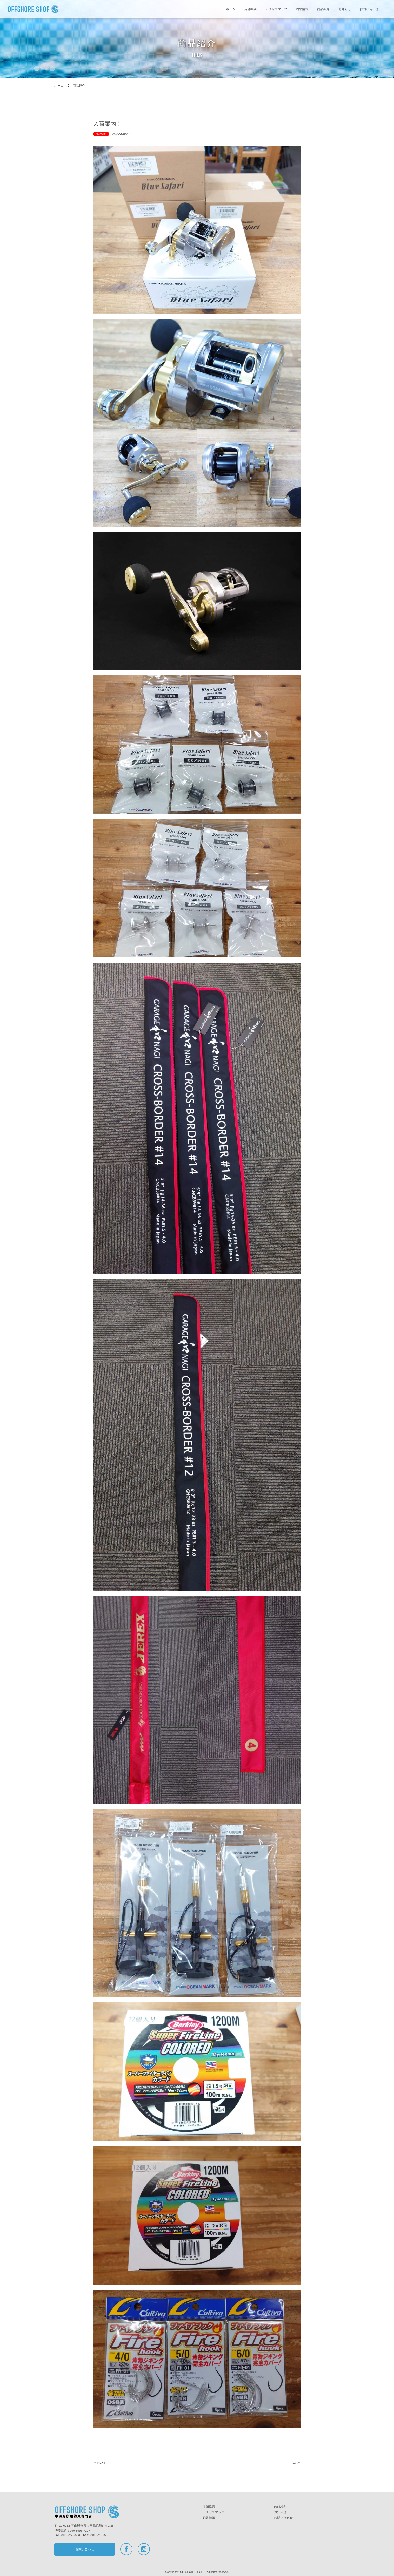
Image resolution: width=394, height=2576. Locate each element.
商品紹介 (323, 9)
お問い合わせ (369, 9)
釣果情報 (302, 9)
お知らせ (344, 9)
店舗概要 (250, 9)
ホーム (230, 9)
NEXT (101, 2462)
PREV (293, 2462)
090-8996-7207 (80, 2530)
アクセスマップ (276, 9)
